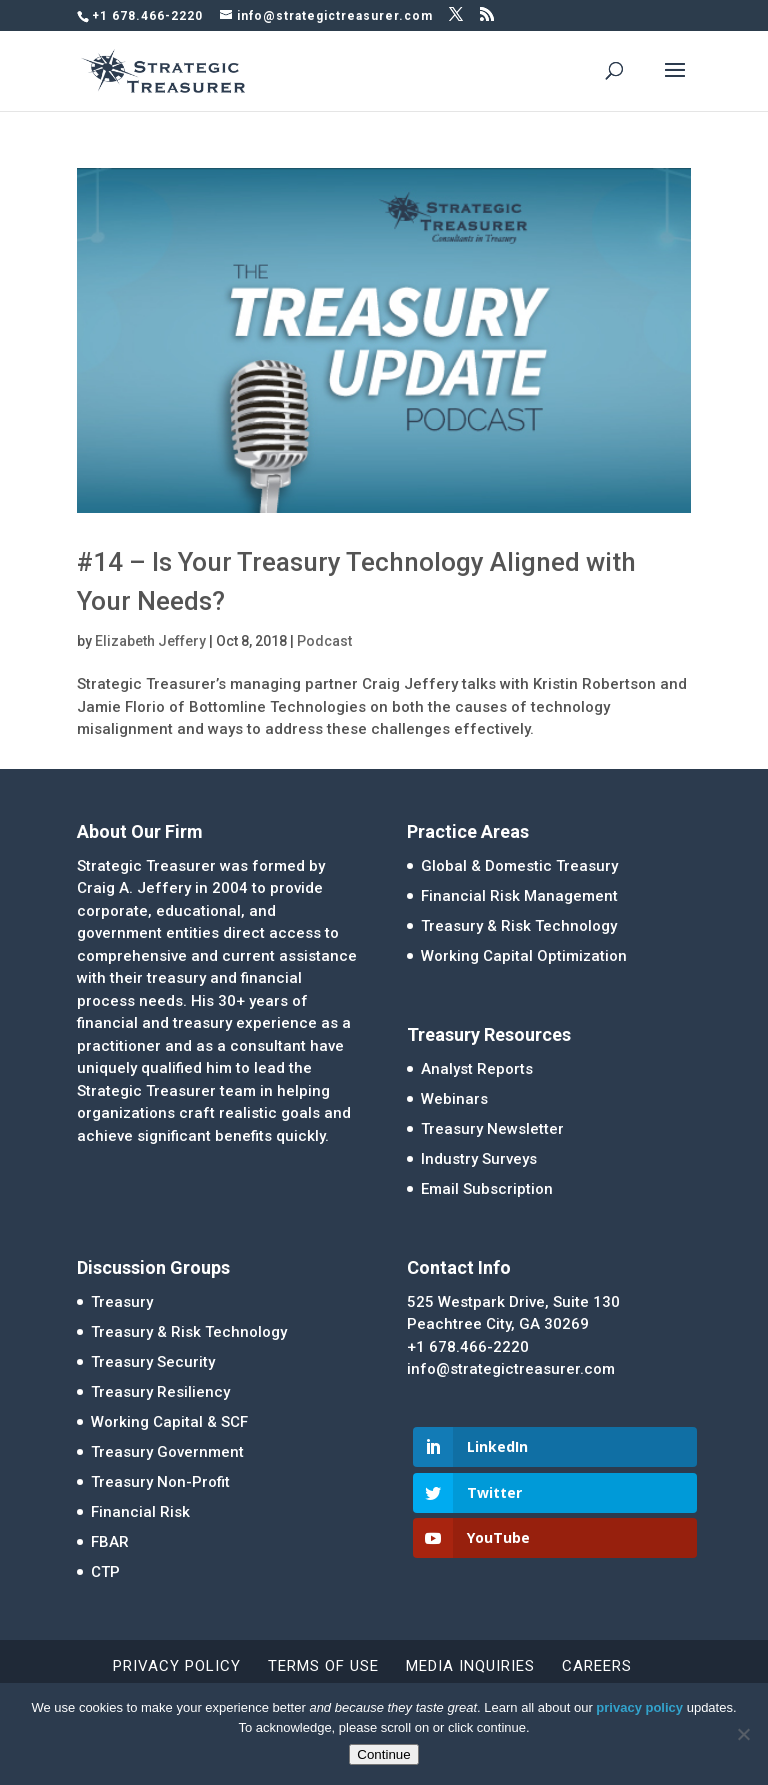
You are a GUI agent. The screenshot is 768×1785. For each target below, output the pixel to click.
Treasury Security (153, 1362)
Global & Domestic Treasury (519, 866)
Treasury (122, 1302)
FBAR (110, 1542)
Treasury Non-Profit (160, 1482)
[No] (743, 1734)
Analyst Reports (477, 1069)
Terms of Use (323, 1666)
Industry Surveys (479, 1159)
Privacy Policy (177, 1666)
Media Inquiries (470, 1666)
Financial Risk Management (519, 896)
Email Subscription (487, 1189)
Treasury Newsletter (492, 1129)
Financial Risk (140, 1512)
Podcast (324, 641)
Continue (383, 1754)
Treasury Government (167, 1452)
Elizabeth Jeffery (150, 641)
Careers (597, 1666)
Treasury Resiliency (160, 1392)
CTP (105, 1572)
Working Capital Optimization (524, 956)
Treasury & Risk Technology (519, 926)
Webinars (454, 1099)
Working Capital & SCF (169, 1422)
